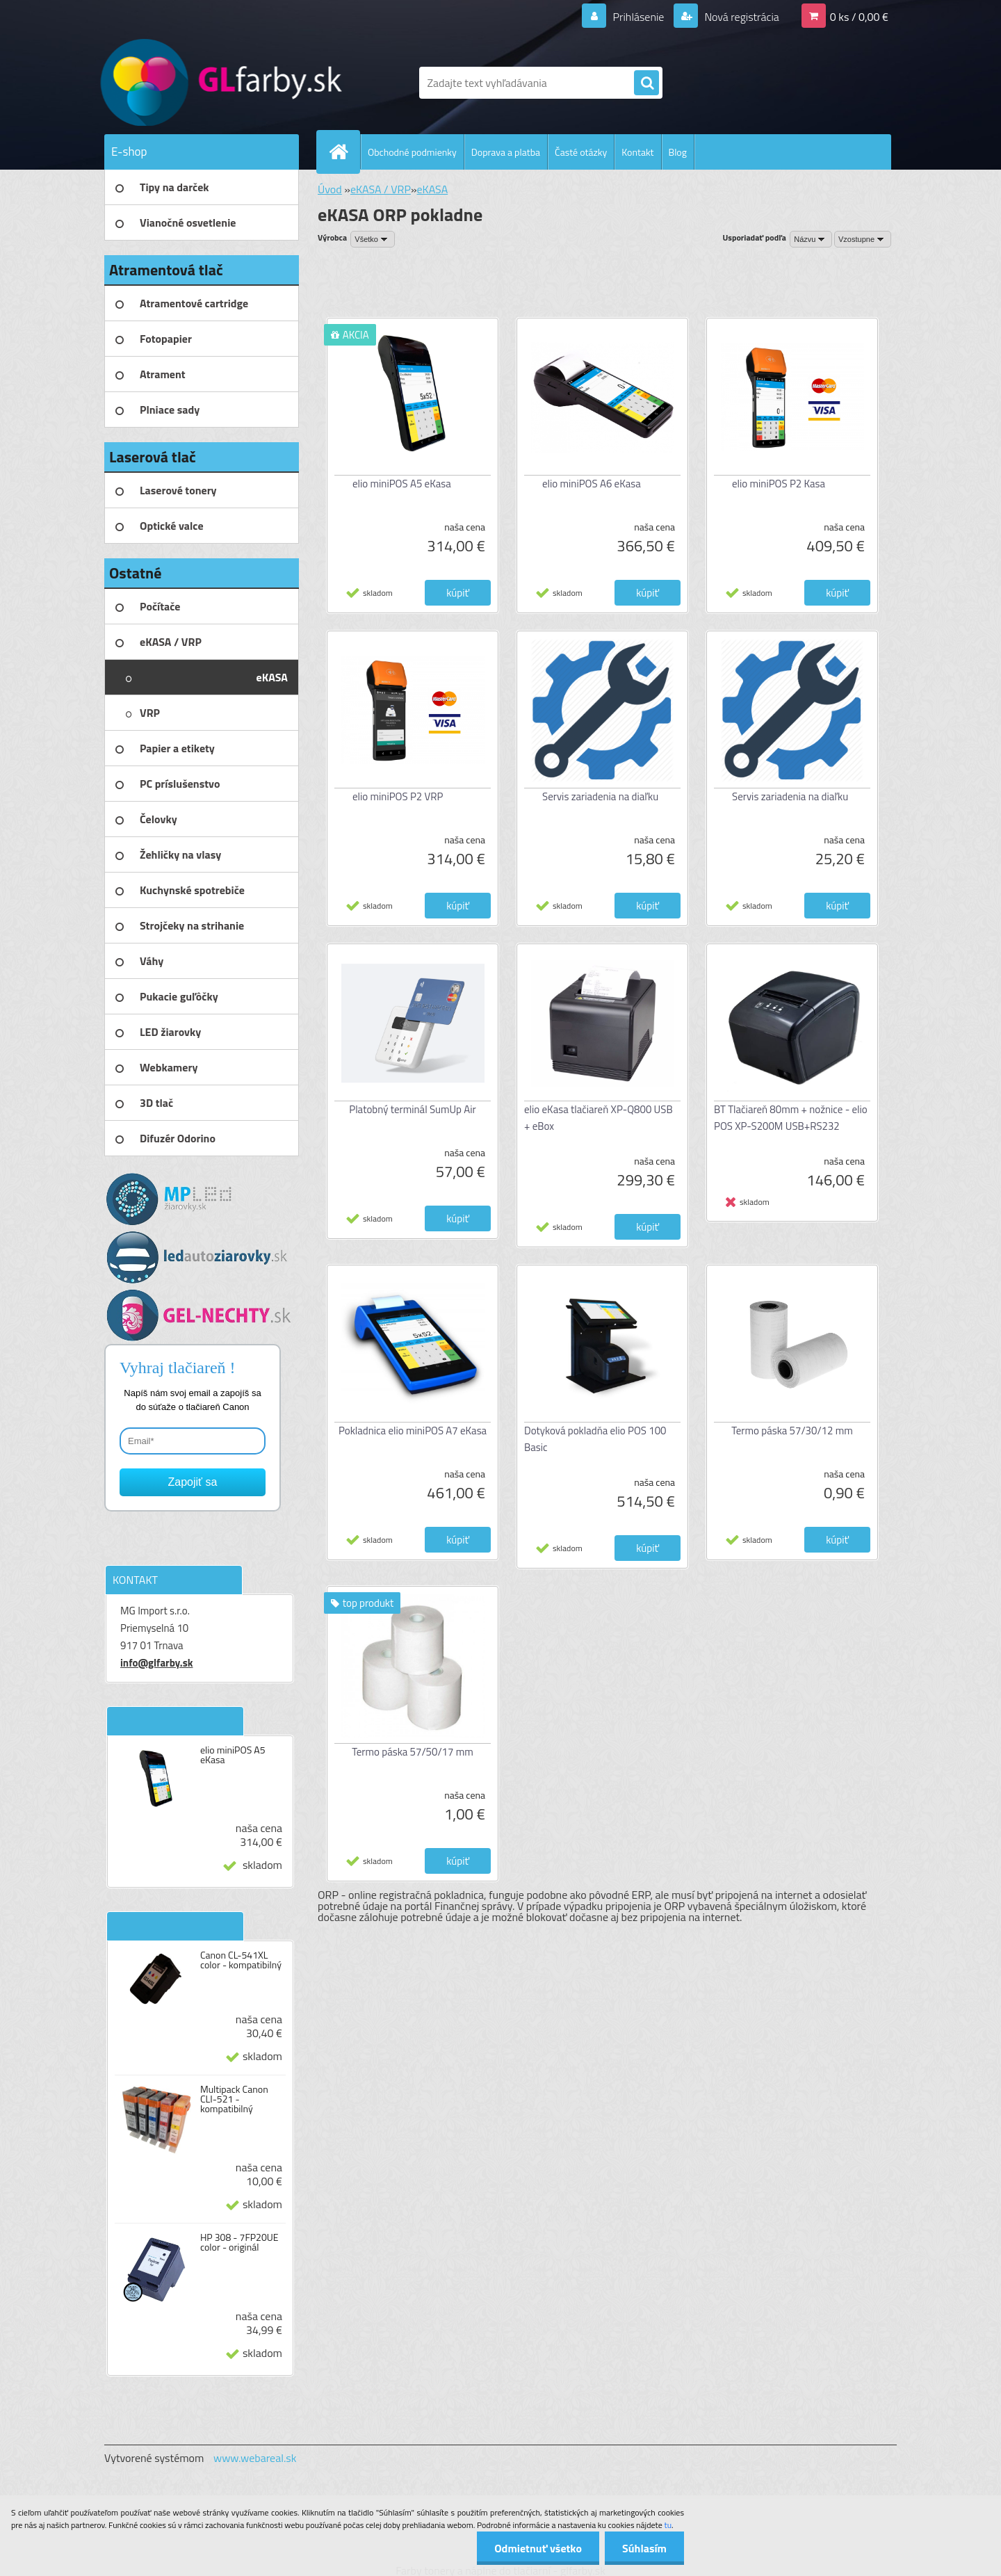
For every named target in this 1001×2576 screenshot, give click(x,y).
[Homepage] (344, 151)
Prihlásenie (638, 16)
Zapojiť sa (193, 1482)
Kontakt (637, 152)
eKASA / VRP (380, 189)
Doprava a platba (505, 152)
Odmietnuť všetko (538, 2548)
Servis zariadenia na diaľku (600, 796)
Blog (678, 152)
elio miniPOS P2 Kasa (778, 484)
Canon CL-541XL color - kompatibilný (241, 1960)
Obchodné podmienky (412, 152)
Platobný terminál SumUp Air (412, 1109)
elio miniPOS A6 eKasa (591, 484)
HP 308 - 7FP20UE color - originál (239, 2242)
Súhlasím (644, 2548)
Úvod (330, 189)
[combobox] (811, 239)
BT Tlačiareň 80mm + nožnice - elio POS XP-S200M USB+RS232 (791, 1117)
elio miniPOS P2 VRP (397, 796)
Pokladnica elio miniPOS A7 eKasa (413, 1431)
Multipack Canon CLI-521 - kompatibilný (234, 2099)
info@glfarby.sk (156, 1663)
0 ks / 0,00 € (859, 16)
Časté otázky (581, 152)
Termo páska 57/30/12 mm (792, 1431)
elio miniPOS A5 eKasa (233, 1755)
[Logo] (199, 83)
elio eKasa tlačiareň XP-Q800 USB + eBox (598, 1117)
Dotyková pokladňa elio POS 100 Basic (595, 1439)
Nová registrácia (740, 16)
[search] (646, 83)
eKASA (432, 189)
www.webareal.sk (255, 2457)
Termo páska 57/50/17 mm (412, 1752)
